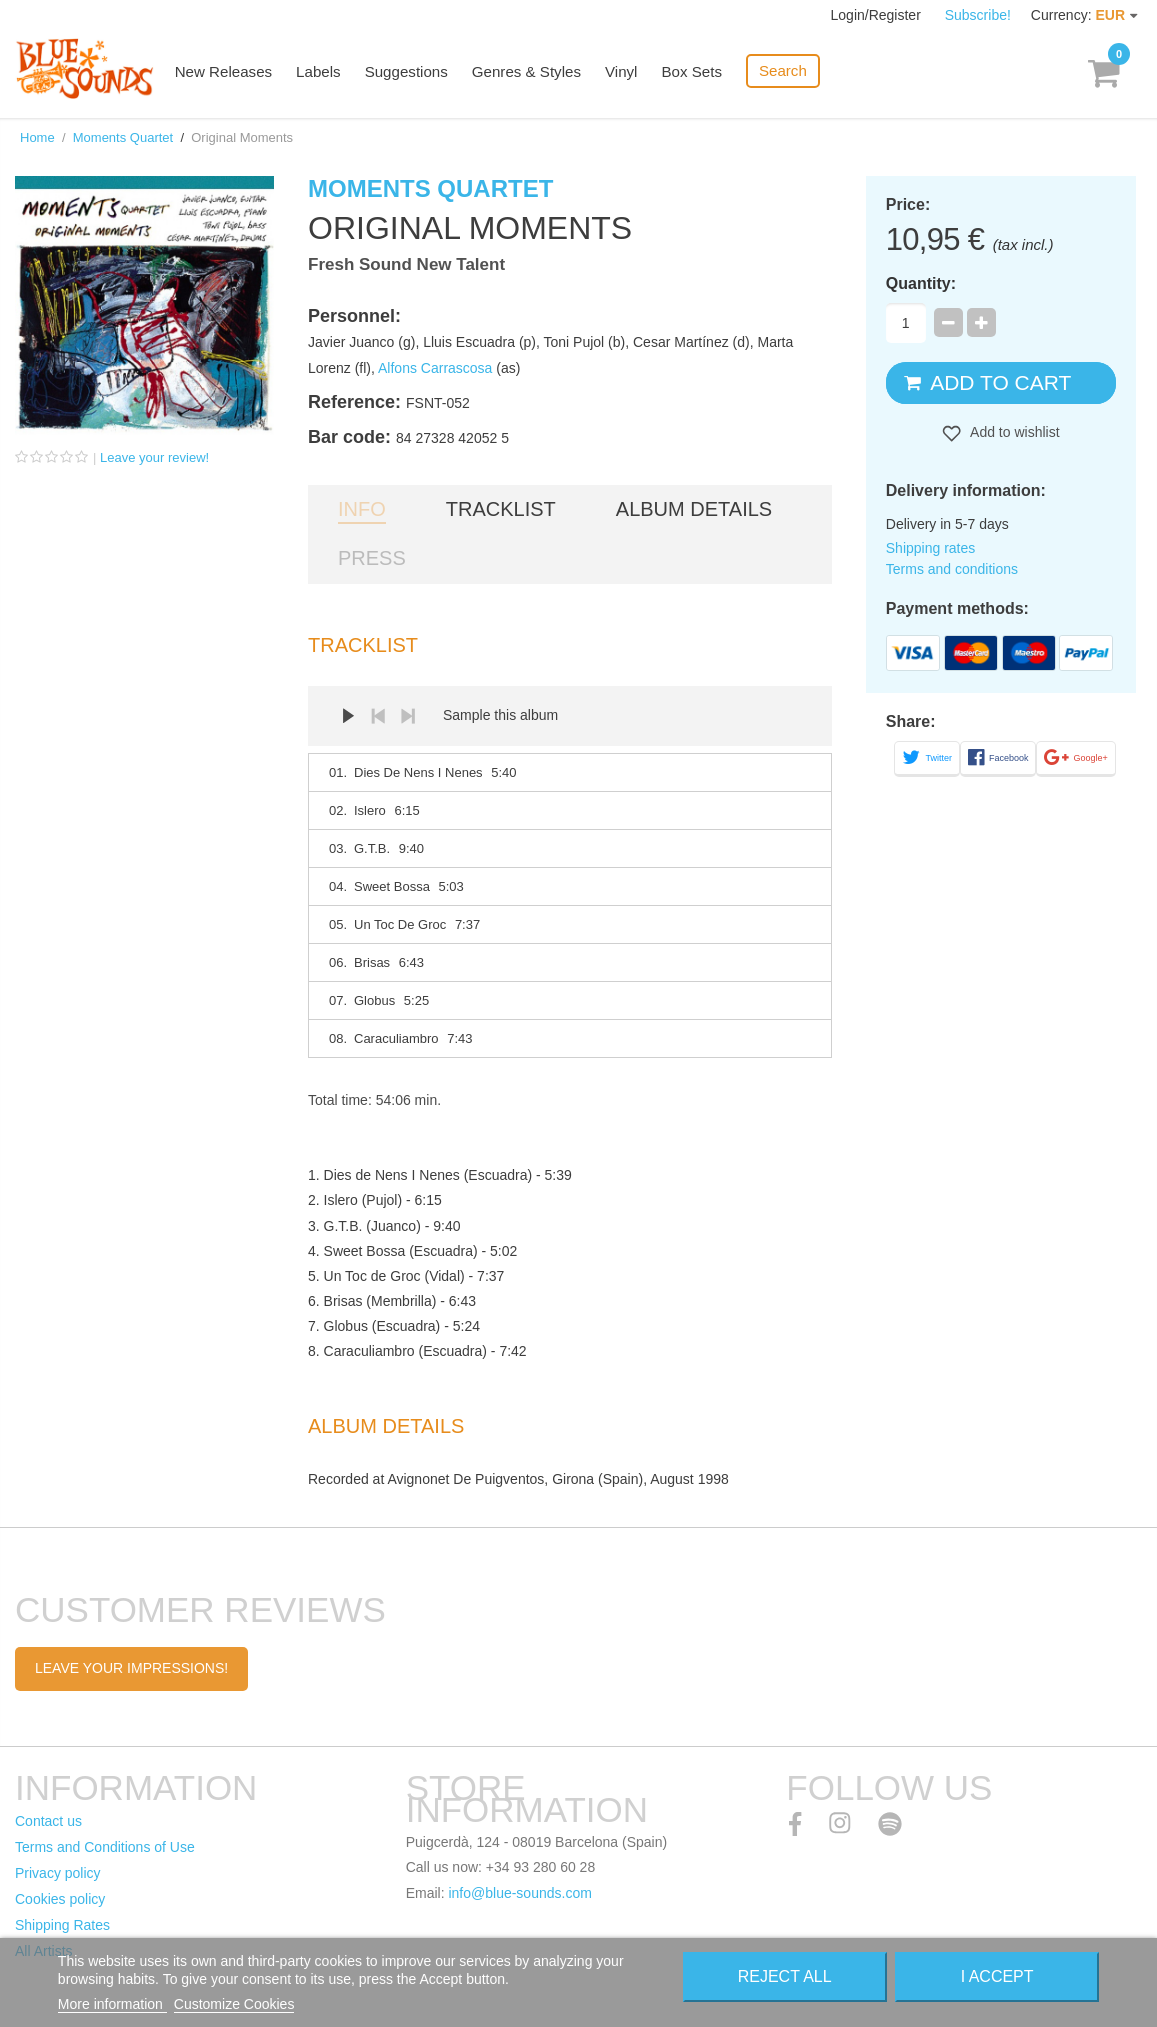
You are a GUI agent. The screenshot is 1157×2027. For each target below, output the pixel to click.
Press (372, 558)
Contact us (48, 1821)
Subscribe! (978, 15)
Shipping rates (931, 548)
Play (348, 716)
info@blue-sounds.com (519, 1893)
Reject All (785, 1976)
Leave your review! (154, 457)
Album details (694, 509)
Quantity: (921, 283)
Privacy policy (58, 1873)
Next (408, 716)
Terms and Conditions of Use (105, 1847)
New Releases (230, 72)
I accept (997, 1976)
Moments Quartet (123, 137)
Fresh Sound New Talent (406, 264)
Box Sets (696, 72)
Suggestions (412, 72)
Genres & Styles (531, 72)
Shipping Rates (62, 1925)
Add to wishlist (1013, 432)
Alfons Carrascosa (435, 368)
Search (787, 70)
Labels (325, 72)
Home (37, 137)
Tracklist (501, 509)
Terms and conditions (952, 569)
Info (362, 509)
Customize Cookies (234, 2004)
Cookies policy (60, 1899)
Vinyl (626, 72)
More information (112, 2004)
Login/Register (878, 15)
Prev (378, 716)
